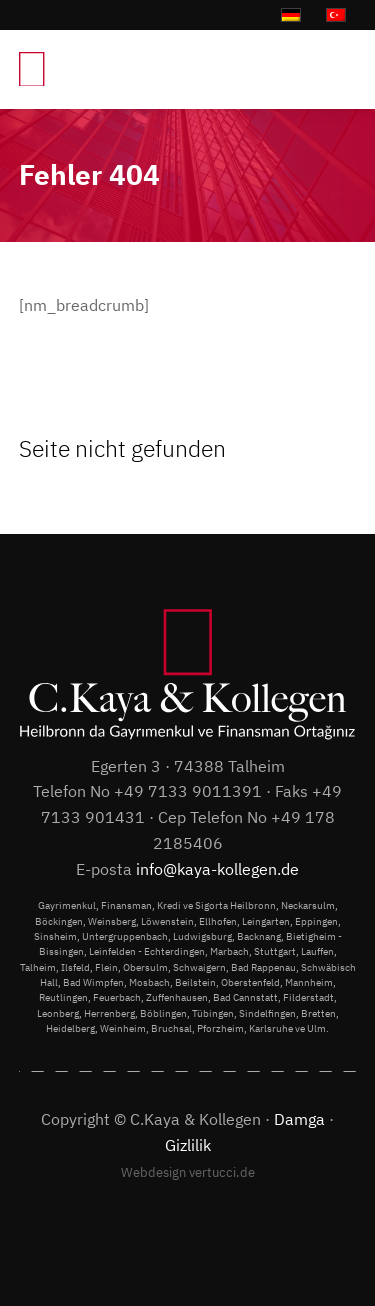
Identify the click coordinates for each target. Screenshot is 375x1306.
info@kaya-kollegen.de (217, 869)
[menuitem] (330, 69)
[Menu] (330, 69)
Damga (299, 1119)
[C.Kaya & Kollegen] (139, 69)
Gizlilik (188, 1145)
